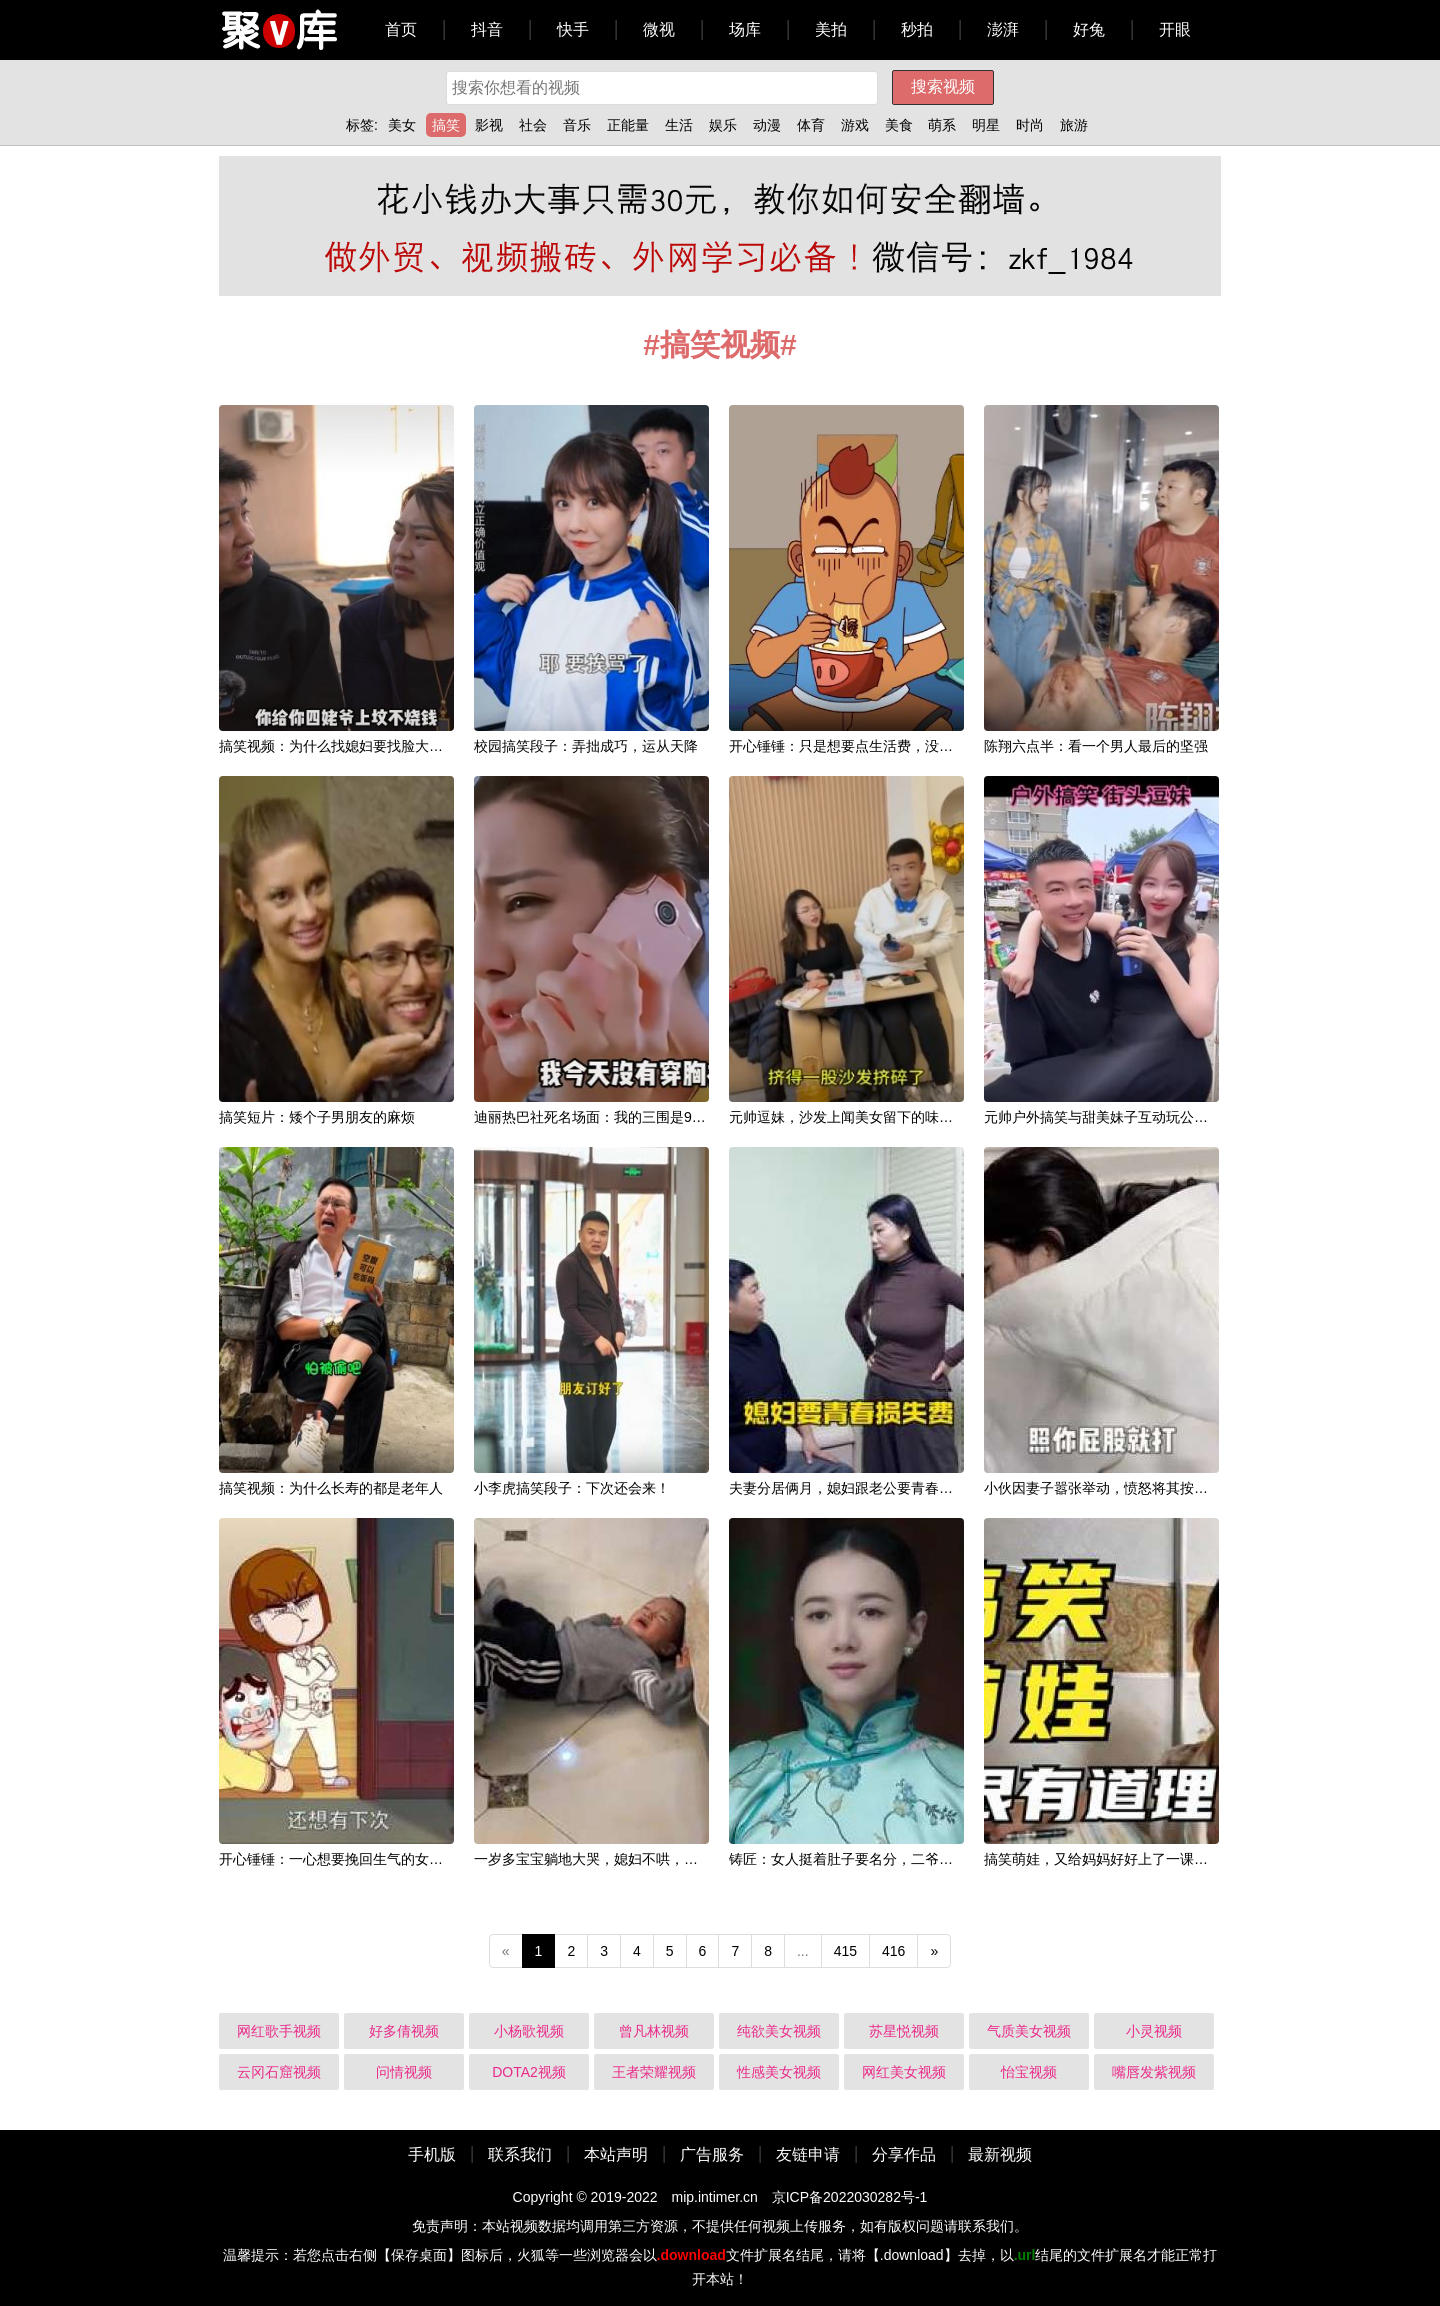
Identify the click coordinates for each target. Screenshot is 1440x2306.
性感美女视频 (779, 2072)
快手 (573, 29)
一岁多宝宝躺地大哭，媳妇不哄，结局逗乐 (607, 1859)
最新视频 (1000, 2154)
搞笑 (446, 125)
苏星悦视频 (904, 2031)
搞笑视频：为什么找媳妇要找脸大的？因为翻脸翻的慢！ (394, 746)
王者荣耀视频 (654, 2072)
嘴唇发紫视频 (1154, 2072)
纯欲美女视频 (779, 2031)
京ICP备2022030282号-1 (850, 2197)
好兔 (1089, 29)
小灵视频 (1154, 2031)
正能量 (628, 125)
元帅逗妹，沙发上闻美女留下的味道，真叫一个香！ (890, 1117)
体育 (811, 125)
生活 (679, 125)
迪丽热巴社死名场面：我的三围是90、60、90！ (623, 1117)
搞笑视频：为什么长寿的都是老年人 (331, 1488)
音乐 (577, 125)
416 (893, 1951)
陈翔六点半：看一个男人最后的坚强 (1096, 746)
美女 (402, 125)
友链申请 (808, 2154)
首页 (401, 29)
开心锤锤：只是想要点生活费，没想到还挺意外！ (883, 746)
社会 (533, 125)
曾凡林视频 (654, 2031)
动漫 (767, 125)
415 (845, 1951)
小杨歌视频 (529, 2031)
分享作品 (904, 2154)
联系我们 (520, 2154)
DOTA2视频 (529, 2072)
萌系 (942, 125)
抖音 (487, 29)
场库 (745, 29)
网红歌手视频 (279, 2031)
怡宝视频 (1029, 2072)
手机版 (432, 2154)
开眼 (1175, 29)
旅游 (1074, 125)
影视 (489, 125)
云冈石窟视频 (279, 2072)
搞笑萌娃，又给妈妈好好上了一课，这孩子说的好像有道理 (1166, 1859)
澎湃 (1003, 29)
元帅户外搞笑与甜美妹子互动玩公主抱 (1103, 1117)
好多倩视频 (404, 2031)
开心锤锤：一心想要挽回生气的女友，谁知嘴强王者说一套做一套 (422, 1859)
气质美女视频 (1029, 2031)
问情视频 (404, 2072)
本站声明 (616, 2154)
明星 (986, 125)
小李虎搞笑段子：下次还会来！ (572, 1488)
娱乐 (723, 125)
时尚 (1030, 125)
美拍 (831, 29)
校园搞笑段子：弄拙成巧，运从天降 (586, 746)
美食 (899, 125)
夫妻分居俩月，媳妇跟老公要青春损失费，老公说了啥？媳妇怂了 (932, 1488)
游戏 (855, 125)
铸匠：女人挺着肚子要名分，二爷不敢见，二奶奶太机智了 (911, 1859)
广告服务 (712, 2154)
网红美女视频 (904, 2072)
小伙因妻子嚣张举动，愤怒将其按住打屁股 (1117, 1488)
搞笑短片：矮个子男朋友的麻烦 (317, 1117)
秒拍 (917, 29)
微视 (659, 29)
